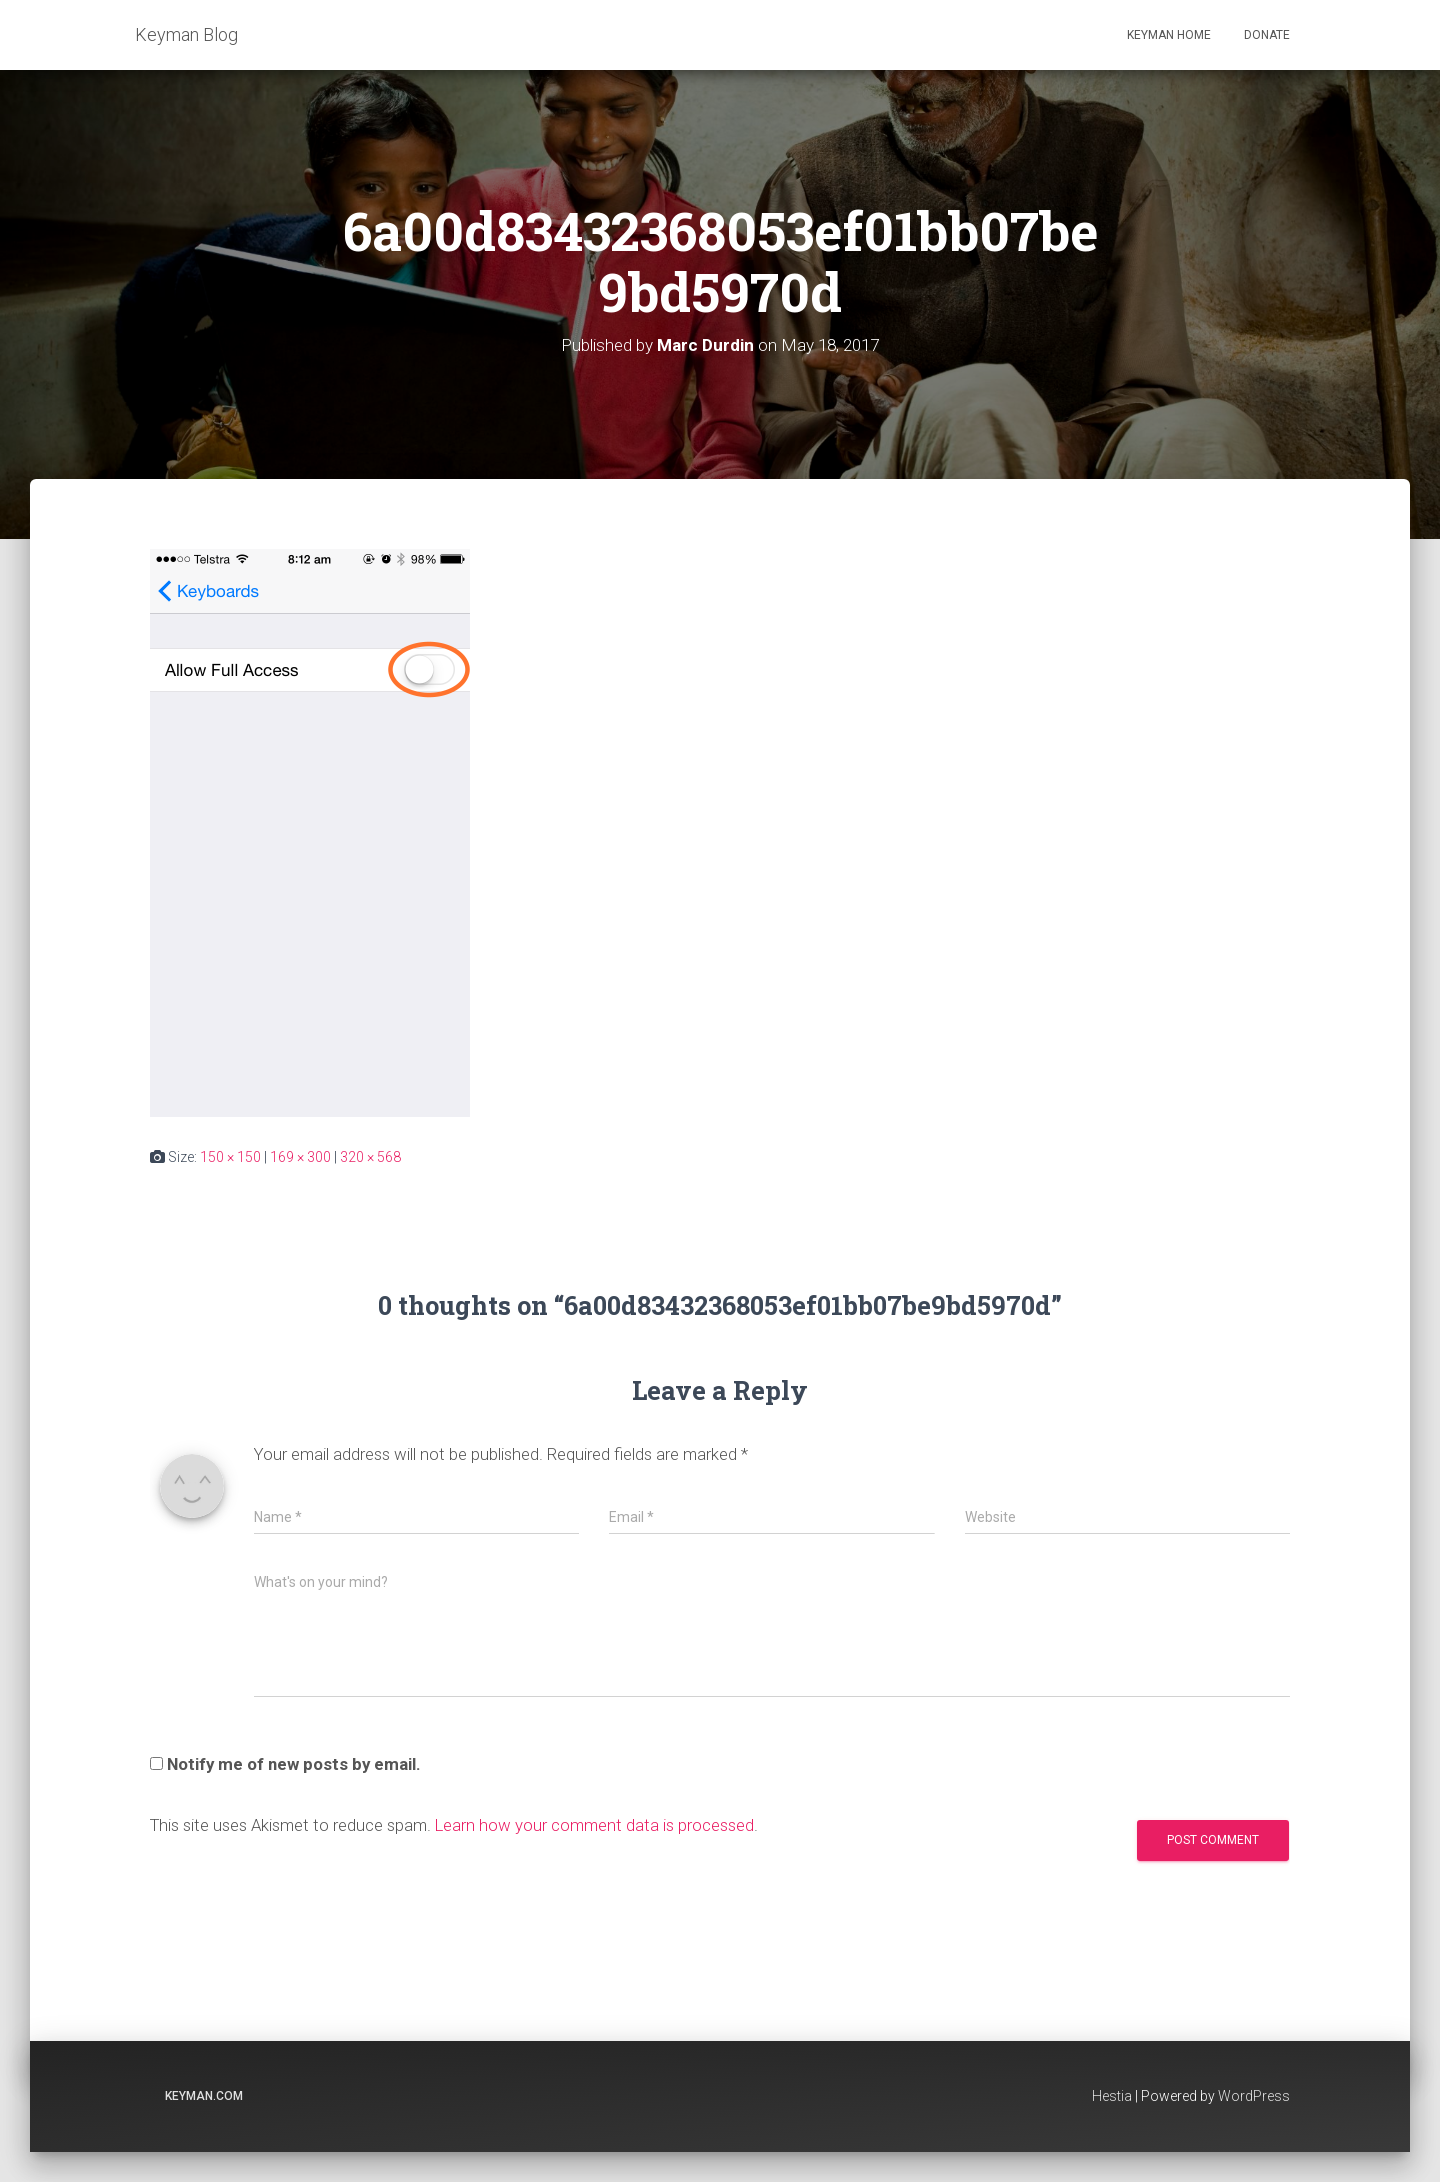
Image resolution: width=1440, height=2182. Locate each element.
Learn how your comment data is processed (594, 1825)
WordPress (1254, 2096)
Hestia (1112, 2096)
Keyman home (1169, 35)
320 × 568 (370, 1157)
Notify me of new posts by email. (294, 1764)
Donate (1267, 35)
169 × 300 (300, 1157)
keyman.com (204, 2096)
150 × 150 (230, 1157)
